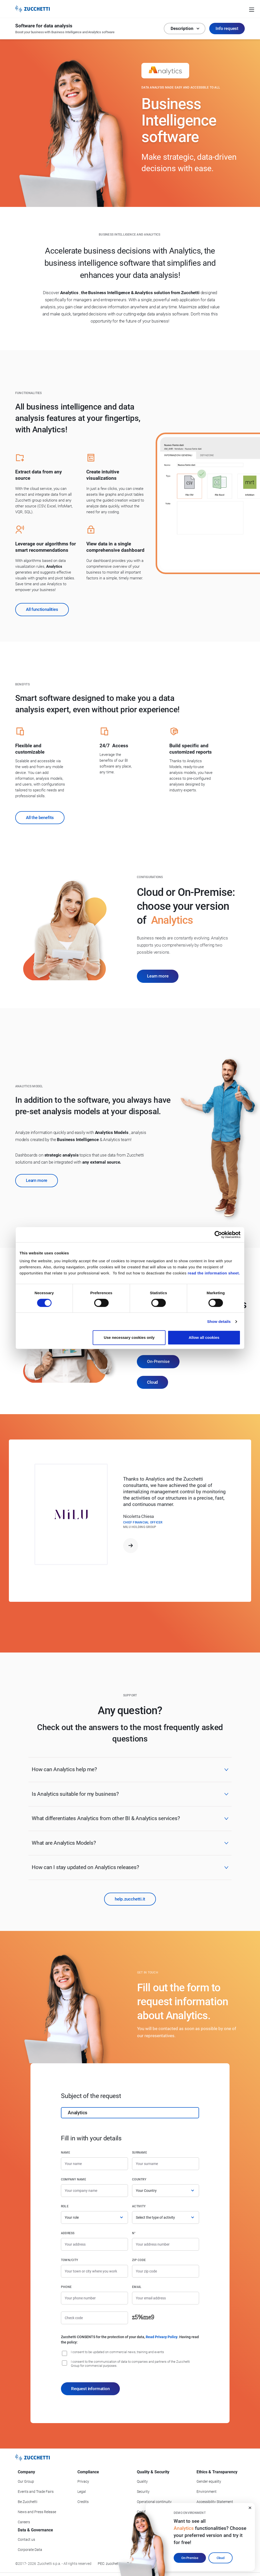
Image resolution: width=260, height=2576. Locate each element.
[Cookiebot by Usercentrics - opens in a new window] (218, 1234)
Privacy (83, 2481)
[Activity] (165, 2217)
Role (65, 2206)
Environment (207, 2492)
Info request (227, 28)
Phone (66, 2287)
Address (68, 2233)
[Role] (94, 2217)
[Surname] (165, 2163)
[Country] (165, 2190)
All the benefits (40, 817)
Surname (139, 2152)
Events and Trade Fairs (36, 2492)
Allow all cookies (204, 1337)
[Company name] (94, 2190)
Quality (142, 2481)
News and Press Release (37, 2512)
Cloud (220, 2558)
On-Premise (189, 2558)
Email (136, 2287)
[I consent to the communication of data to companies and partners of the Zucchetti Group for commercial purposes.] (64, 2363)
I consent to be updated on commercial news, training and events (117, 2352)
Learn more (157, 976)
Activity (138, 2206)
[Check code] (94, 2318)
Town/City (69, 2260)
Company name (73, 2179)
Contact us (26, 2539)
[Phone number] (94, 2298)
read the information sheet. (214, 1273)
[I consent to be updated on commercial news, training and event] (64, 2353)
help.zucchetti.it (130, 1899)
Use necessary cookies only (129, 1337)
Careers (24, 2522)
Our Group (26, 2481)
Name (65, 2152)
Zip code (139, 2260)
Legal (81, 2492)
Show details (219, 1321)
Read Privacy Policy (161, 2337)
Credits (83, 2502)
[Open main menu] (251, 9)
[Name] (94, 2163)
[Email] (165, 2298)
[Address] (94, 2244)
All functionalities (42, 609)
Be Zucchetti (27, 2502)
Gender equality (209, 2481)
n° (134, 2233)
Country (139, 2179)
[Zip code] (165, 2271)
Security (143, 2492)
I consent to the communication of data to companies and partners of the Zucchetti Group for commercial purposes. (130, 2364)
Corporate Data (30, 2550)
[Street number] (165, 2244)
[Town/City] (94, 2271)
